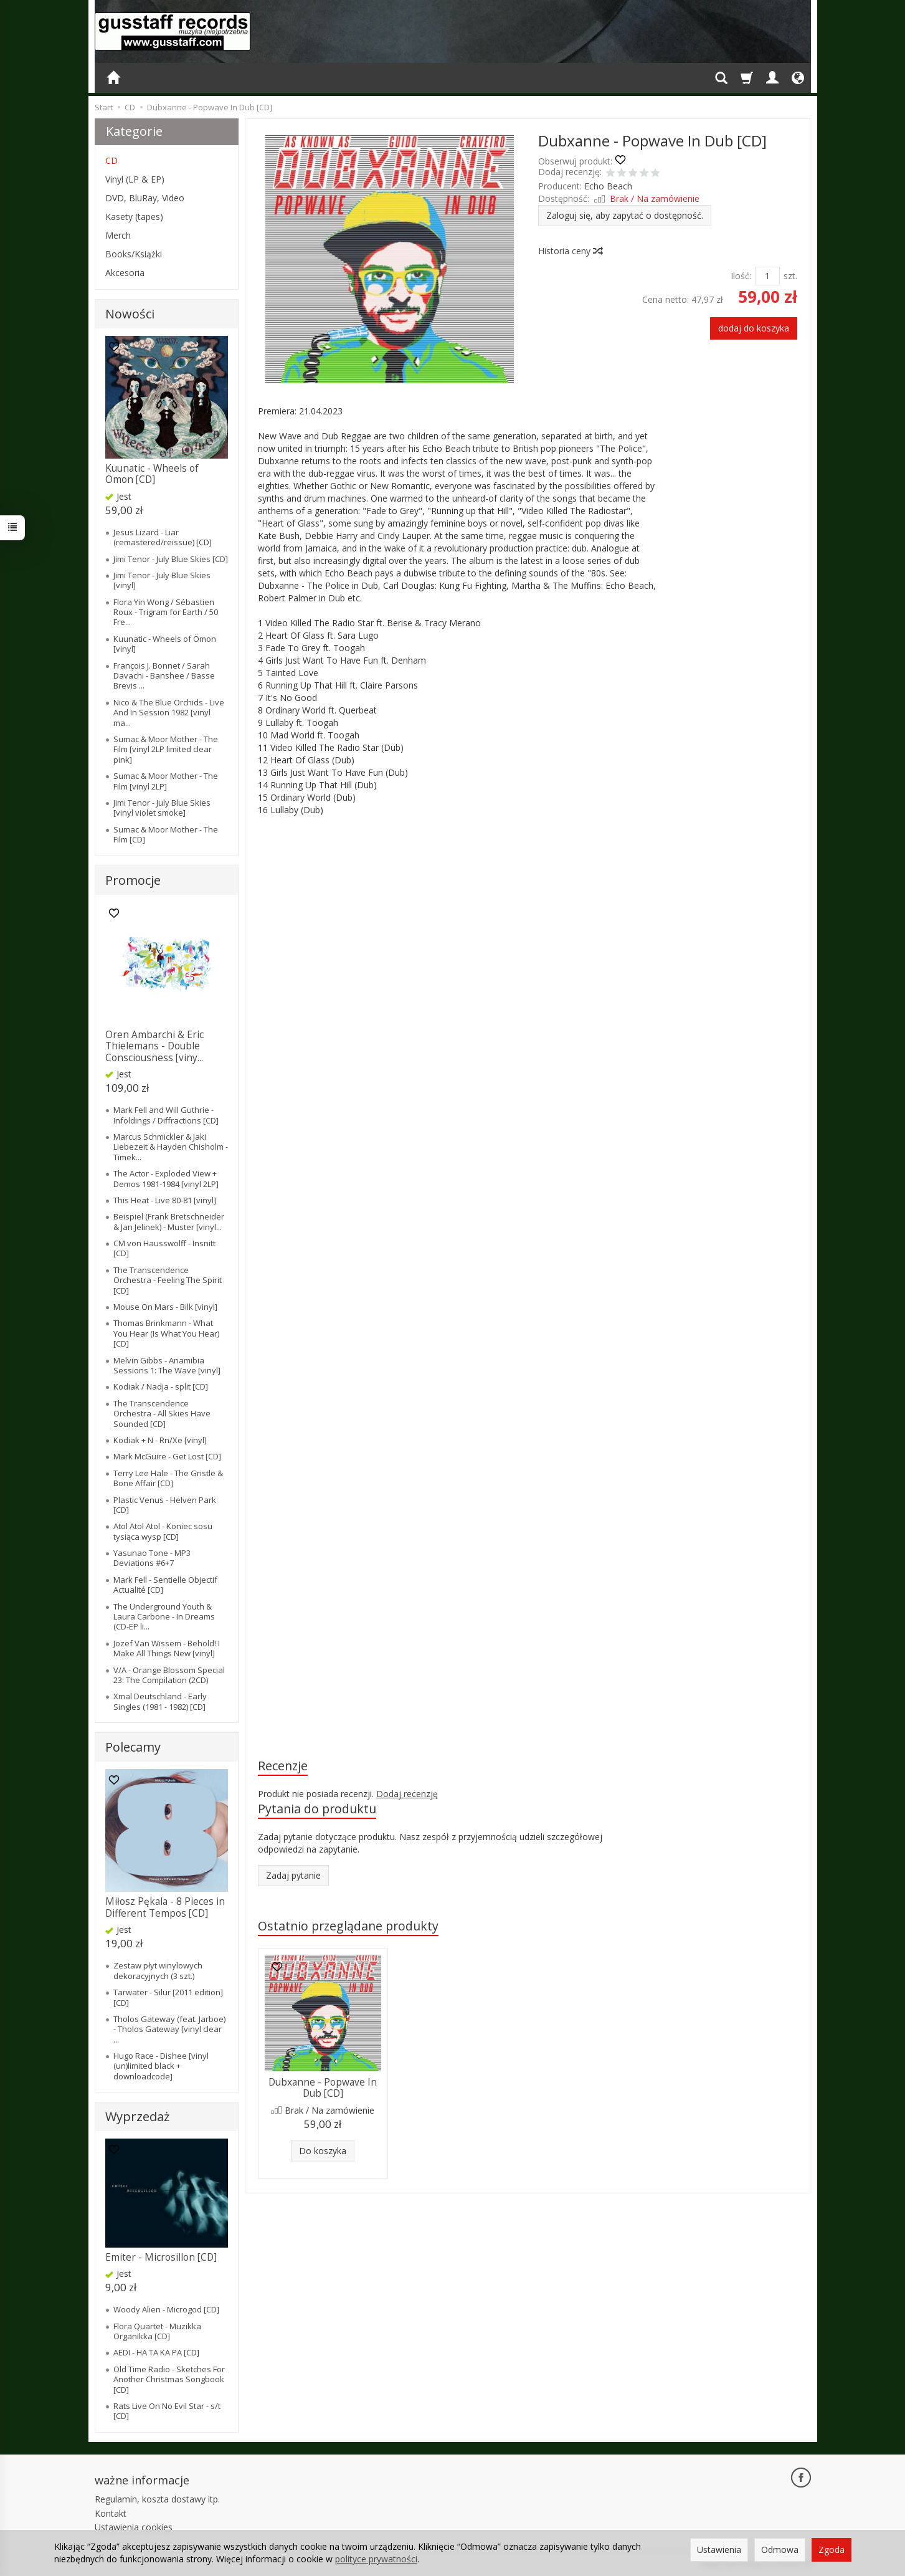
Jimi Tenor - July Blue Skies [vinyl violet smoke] (162, 807)
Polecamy (133, 1747)
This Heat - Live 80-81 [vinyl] (164, 1200)
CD (111, 160)
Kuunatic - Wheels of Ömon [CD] (152, 474)
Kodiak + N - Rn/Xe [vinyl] (160, 1440)
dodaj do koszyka (753, 328)
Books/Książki (133, 254)
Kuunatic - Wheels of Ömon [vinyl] (164, 643)
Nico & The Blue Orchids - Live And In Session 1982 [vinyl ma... (168, 712)
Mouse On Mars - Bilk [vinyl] (165, 1306)
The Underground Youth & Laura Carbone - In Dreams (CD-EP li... (164, 1617)
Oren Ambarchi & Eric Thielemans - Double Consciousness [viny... (154, 1046)
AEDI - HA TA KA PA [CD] (156, 2352)
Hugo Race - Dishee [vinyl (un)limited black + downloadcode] (161, 2066)
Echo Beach (608, 186)
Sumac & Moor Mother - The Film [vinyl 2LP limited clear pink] (165, 749)
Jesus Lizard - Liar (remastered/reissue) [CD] (162, 537)
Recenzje (283, 1765)
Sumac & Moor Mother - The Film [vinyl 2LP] (165, 780)
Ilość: (741, 276)
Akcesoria (125, 273)
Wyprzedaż (137, 2116)
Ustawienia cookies (134, 2527)
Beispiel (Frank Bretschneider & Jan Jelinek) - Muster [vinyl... (168, 1221)
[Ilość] (767, 276)
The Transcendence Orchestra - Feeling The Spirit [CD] (167, 1280)
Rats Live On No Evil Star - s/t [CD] (166, 2410)
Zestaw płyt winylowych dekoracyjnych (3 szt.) (157, 1970)
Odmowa (779, 2549)
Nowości (129, 313)
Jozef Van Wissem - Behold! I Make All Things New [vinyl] (166, 1648)
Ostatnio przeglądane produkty (348, 1925)
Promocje (133, 880)
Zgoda (831, 2549)
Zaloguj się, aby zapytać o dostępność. (624, 215)
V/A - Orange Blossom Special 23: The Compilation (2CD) (169, 1675)
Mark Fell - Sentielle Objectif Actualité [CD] (165, 1584)
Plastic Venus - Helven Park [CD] (164, 1504)
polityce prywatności (376, 2559)
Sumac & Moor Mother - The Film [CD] (165, 834)
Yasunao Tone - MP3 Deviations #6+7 (152, 1557)
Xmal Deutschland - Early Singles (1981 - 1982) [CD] (160, 1701)
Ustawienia (719, 2549)
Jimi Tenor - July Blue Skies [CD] (170, 559)
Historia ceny (570, 251)
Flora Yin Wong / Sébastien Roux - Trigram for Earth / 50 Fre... (165, 612)
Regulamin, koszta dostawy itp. (157, 2499)
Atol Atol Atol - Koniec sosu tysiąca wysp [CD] (162, 1531)
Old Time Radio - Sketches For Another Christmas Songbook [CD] (169, 2379)
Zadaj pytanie (293, 1875)
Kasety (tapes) (134, 216)
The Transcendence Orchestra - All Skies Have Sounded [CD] (162, 1413)
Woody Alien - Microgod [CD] (166, 2309)
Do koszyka (322, 2151)
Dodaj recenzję (407, 1794)
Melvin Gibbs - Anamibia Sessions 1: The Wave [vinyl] (166, 1365)
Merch (118, 235)
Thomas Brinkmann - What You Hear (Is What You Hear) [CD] (166, 1333)
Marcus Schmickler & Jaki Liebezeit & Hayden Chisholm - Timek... (170, 1147)
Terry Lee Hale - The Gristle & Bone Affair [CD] (168, 1478)
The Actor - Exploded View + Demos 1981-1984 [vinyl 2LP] (166, 1178)
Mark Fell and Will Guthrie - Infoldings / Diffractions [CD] (166, 1114)
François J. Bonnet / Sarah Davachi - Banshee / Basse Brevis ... (164, 676)
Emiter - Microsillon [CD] (161, 2257)
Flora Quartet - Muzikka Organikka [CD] (157, 2331)
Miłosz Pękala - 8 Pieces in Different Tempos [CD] (165, 1907)
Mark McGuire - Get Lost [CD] (167, 1456)
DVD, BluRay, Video (144, 198)
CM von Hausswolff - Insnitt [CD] (164, 1248)
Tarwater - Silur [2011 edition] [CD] (168, 1997)
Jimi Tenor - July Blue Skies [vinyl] (162, 580)
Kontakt (110, 2513)
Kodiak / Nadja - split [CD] (160, 1386)
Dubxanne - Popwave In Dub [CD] (322, 2088)
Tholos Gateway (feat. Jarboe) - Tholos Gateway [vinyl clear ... (169, 2029)
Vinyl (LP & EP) (134, 179)
